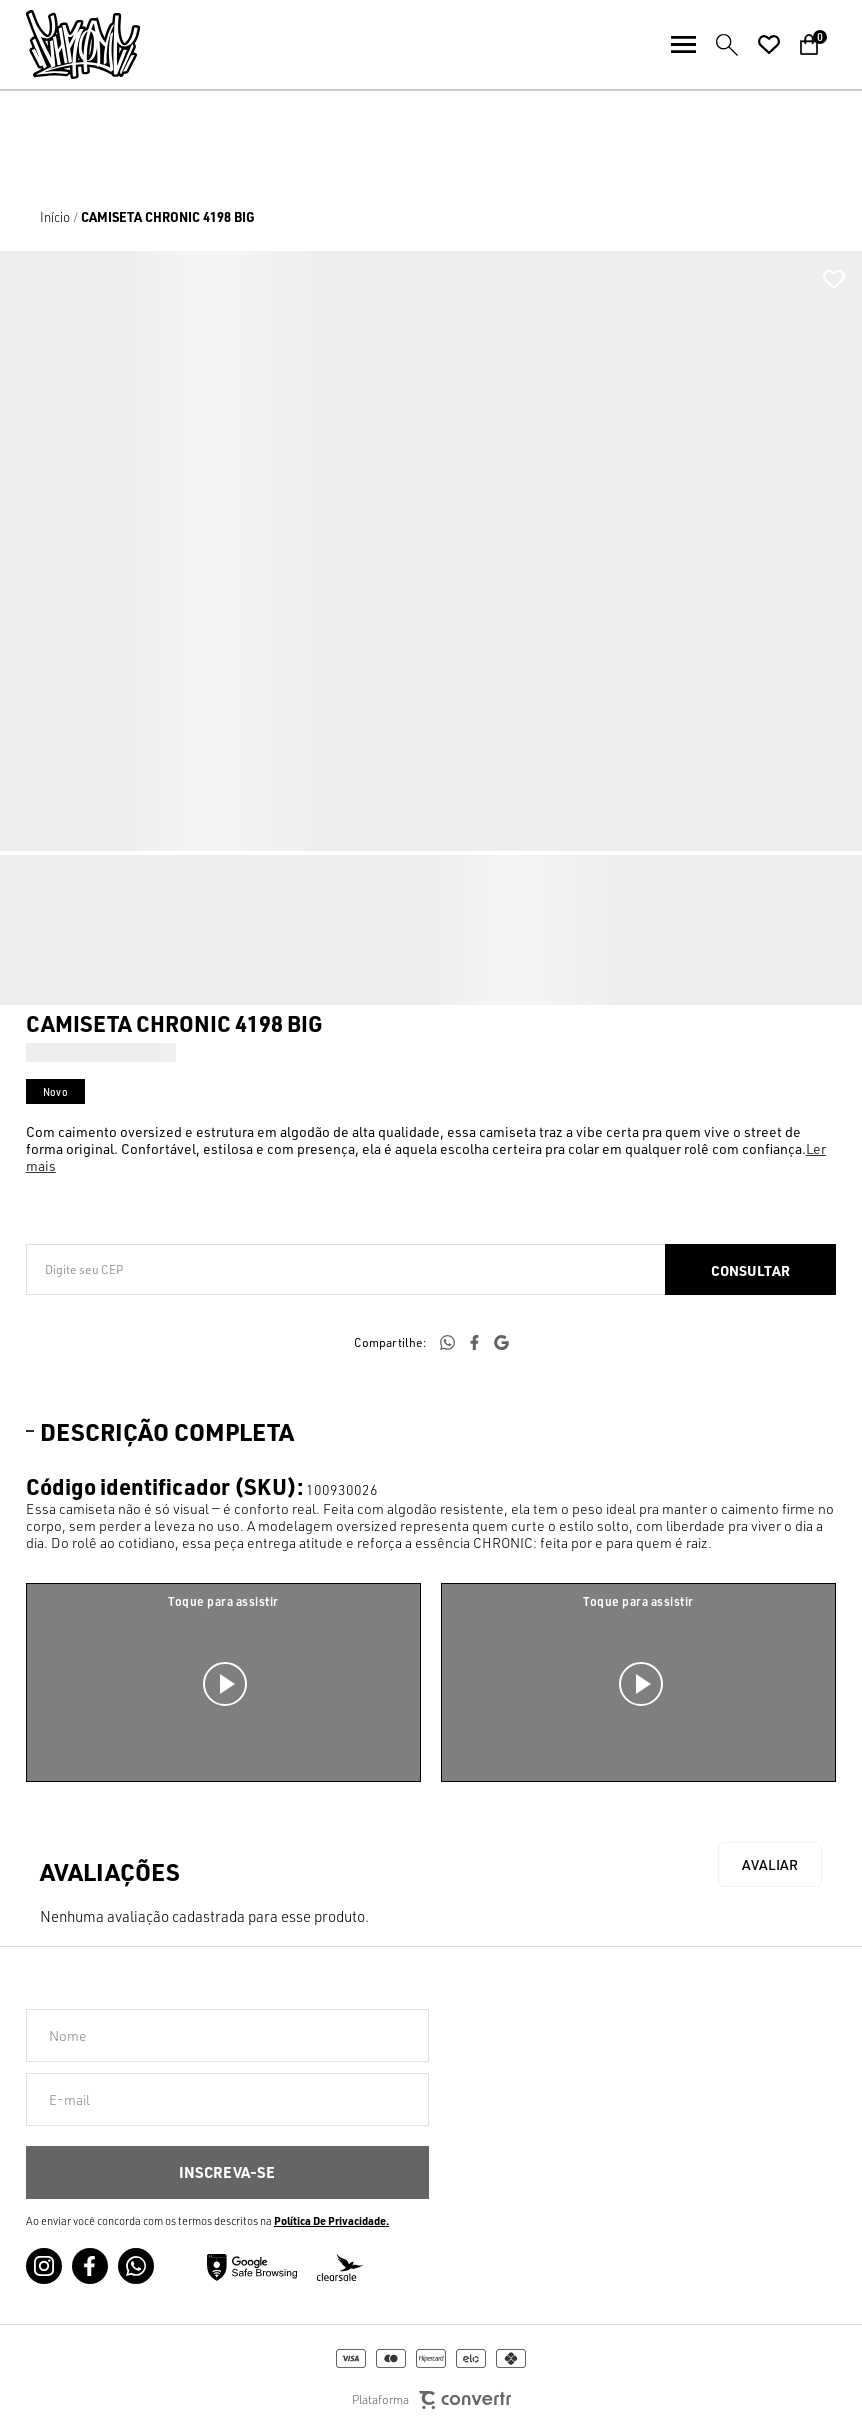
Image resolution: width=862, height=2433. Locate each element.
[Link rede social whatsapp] (136, 2266)
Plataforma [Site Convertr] (431, 2400)
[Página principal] (70, 44)
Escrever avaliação (770, 1864)
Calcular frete (750, 1269)
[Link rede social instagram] (44, 2266)
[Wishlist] (769, 45)
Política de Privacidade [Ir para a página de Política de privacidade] (330, 2221)
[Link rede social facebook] (90, 2266)
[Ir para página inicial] (55, 217)
